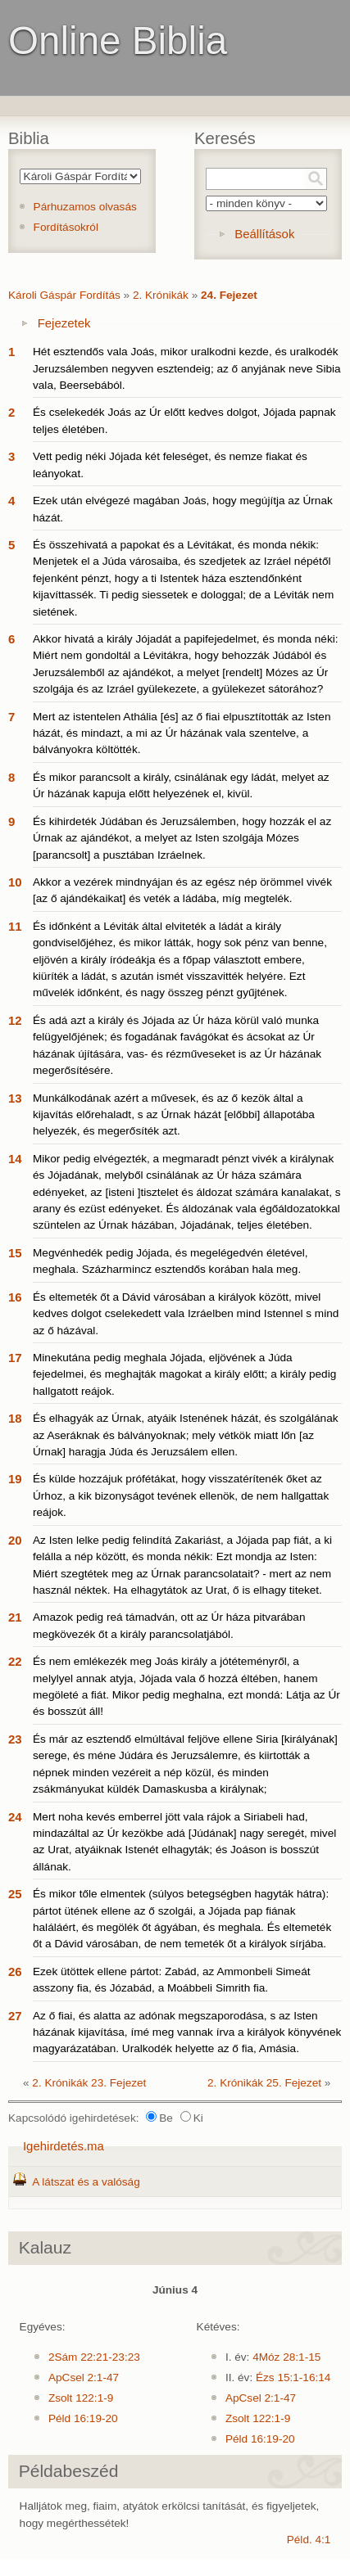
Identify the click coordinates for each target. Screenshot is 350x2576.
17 (15, 1358)
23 (15, 1739)
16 (15, 1297)
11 (15, 926)
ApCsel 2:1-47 (83, 2377)
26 (15, 1971)
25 (15, 1894)
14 (15, 1159)
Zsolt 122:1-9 (80, 2398)
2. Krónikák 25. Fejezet (264, 2083)
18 (15, 1418)
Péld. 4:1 (309, 2539)
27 (15, 2016)
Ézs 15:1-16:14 (293, 2377)
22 (15, 1661)
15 (15, 1253)
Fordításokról (66, 227)
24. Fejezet (229, 295)
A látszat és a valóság (85, 2182)
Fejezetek (64, 323)
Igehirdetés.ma (63, 2146)
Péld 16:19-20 (83, 2418)
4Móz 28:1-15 (286, 2357)
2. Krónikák (161, 295)
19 (15, 1479)
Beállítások (264, 234)
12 (15, 1020)
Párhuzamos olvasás (85, 207)
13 (15, 1098)
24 (15, 1817)
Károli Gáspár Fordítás (64, 295)
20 (15, 1540)
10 (15, 882)
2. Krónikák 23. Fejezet (89, 2083)
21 (15, 1617)
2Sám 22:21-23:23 (94, 2357)
